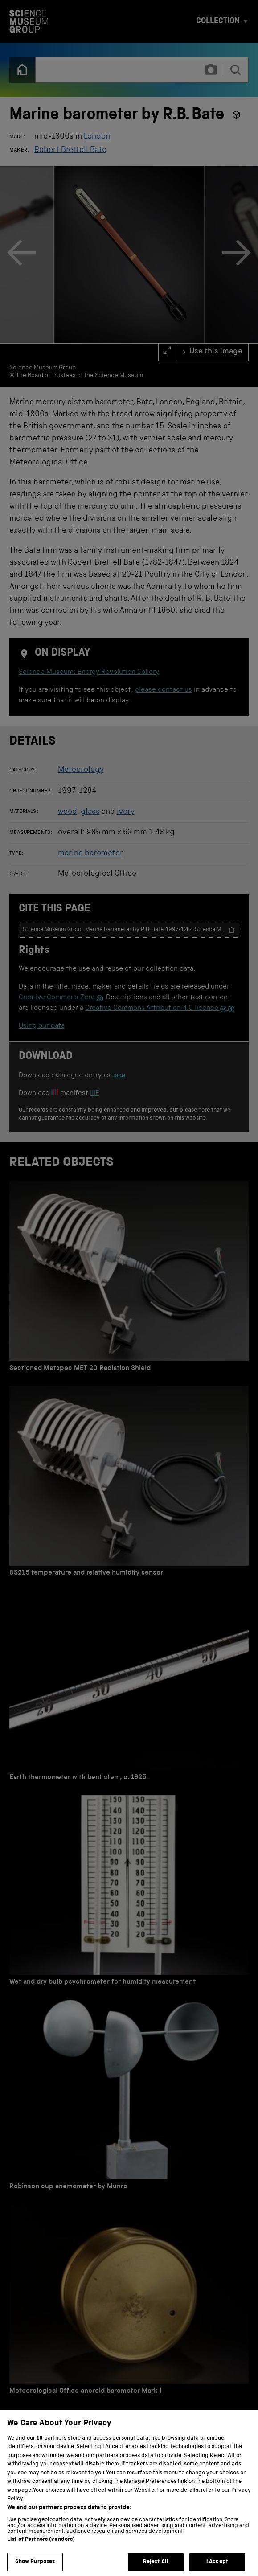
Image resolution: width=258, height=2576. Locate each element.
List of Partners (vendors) (41, 2546)
